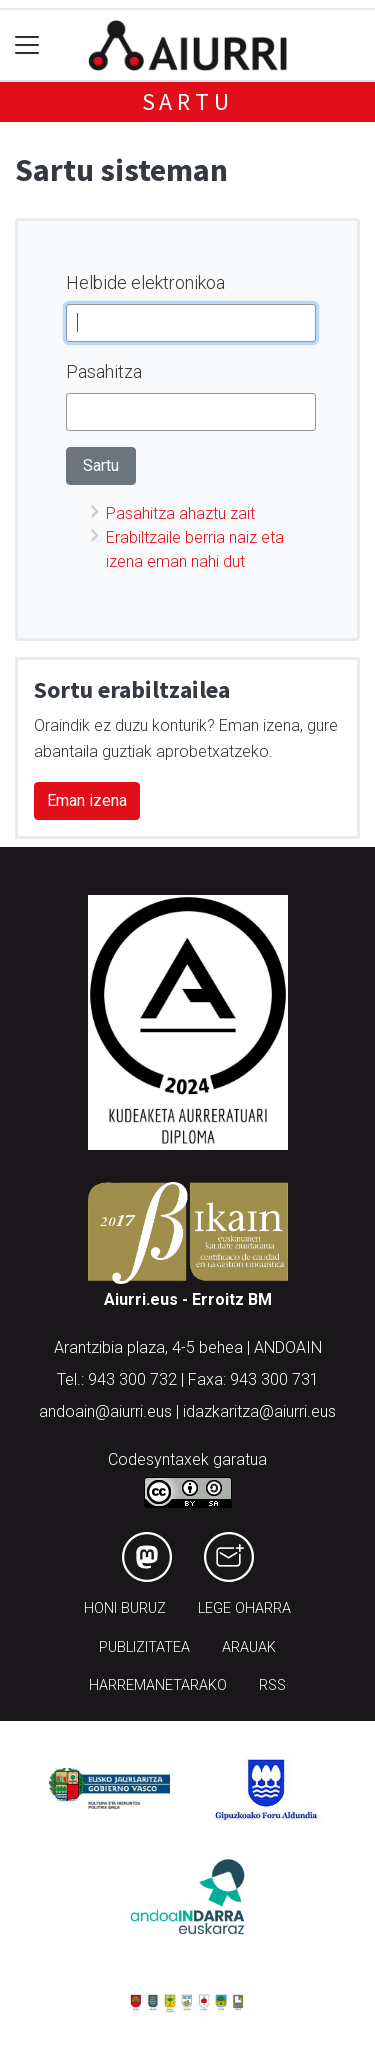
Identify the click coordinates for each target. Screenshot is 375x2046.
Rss (272, 1685)
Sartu (188, 101)
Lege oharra (244, 1608)
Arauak (249, 1647)
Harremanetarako (158, 1685)
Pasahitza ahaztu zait (180, 513)
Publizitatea (144, 1647)
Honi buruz (125, 1608)
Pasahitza (104, 371)
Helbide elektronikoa (145, 282)
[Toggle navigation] (27, 45)
